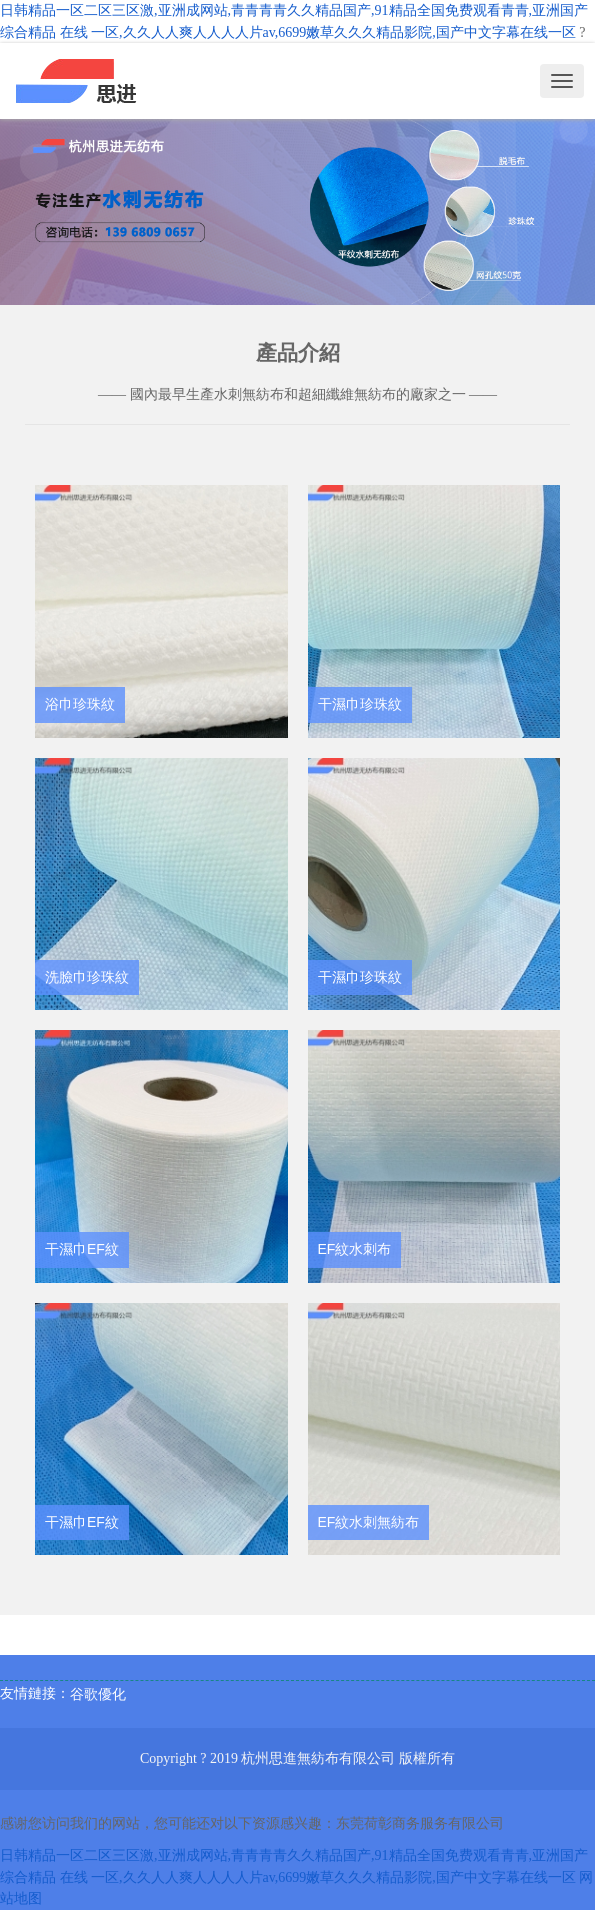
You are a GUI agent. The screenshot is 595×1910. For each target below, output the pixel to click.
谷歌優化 (98, 1694)
